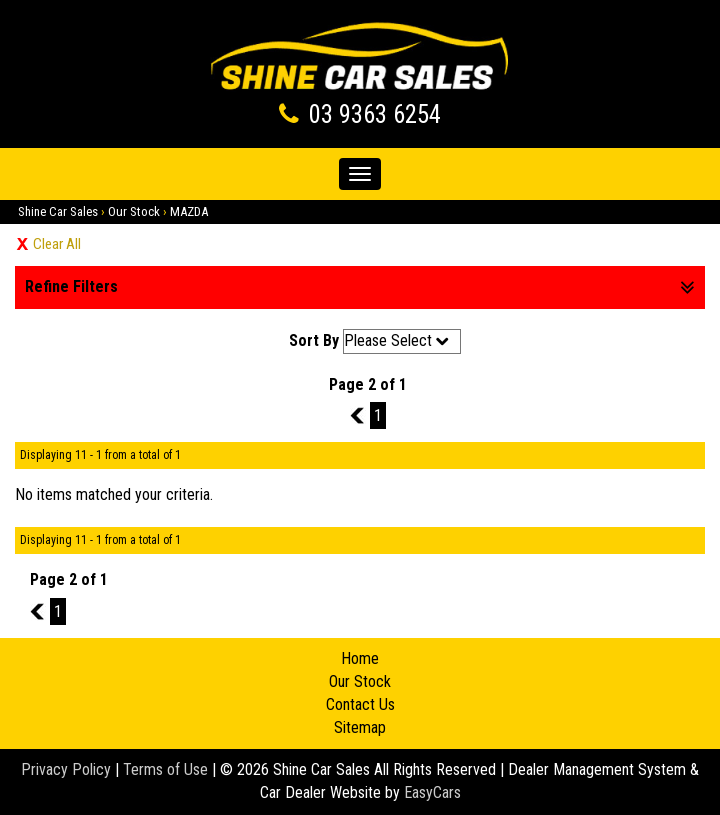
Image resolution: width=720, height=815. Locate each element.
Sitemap (360, 727)
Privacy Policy (68, 769)
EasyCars (432, 792)
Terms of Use (167, 769)
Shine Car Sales (58, 211)
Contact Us (360, 704)
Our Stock (134, 211)
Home (360, 658)
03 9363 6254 (375, 114)
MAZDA (189, 211)
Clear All (57, 244)
